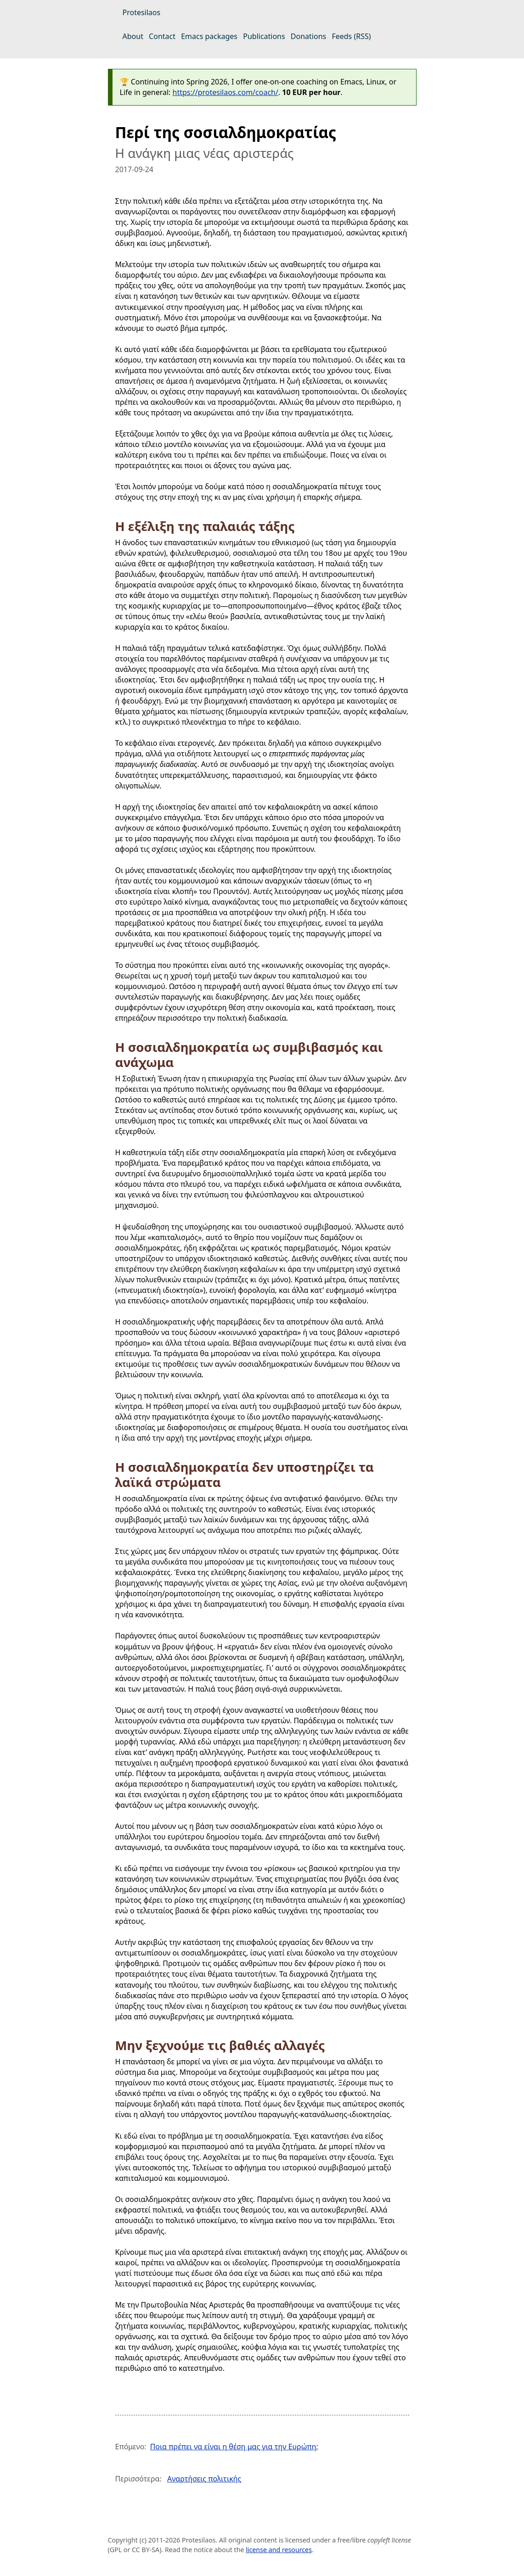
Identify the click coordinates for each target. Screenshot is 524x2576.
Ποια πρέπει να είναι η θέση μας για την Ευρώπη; (234, 2447)
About (133, 36)
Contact (162, 36)
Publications (264, 36)
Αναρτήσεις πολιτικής (204, 2479)
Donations (308, 36)
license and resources (279, 2549)
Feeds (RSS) (351, 36)
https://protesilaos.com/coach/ (225, 92)
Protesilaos (142, 12)
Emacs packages (209, 36)
